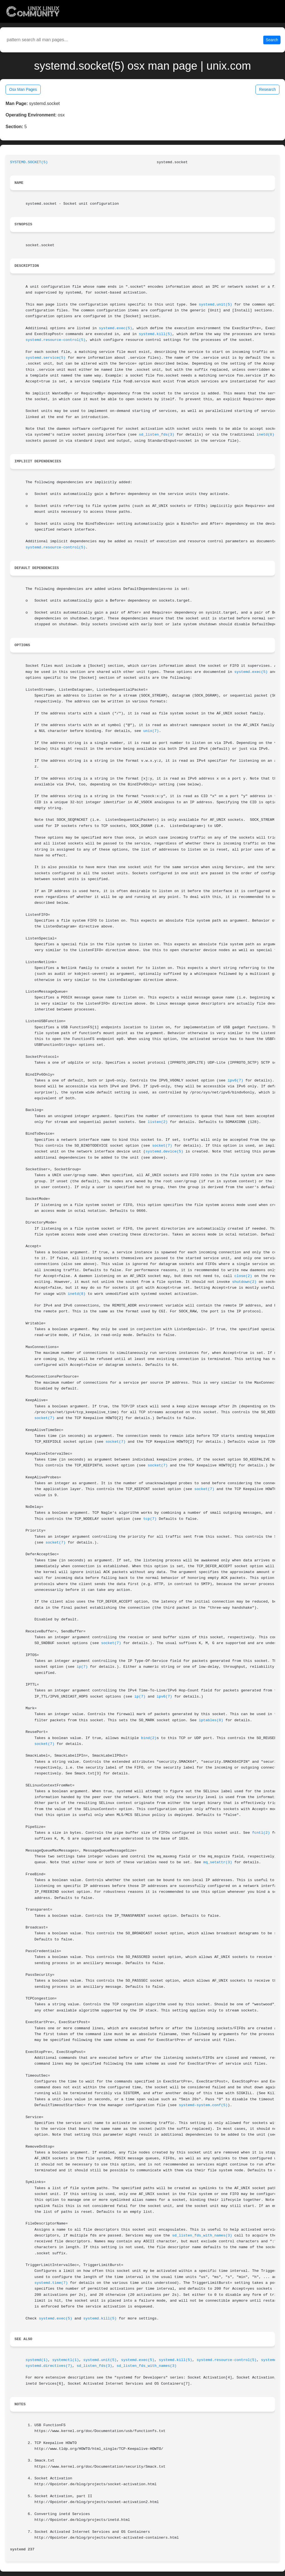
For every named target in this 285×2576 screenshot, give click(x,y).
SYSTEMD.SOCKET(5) (29, 162)
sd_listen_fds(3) (157, 435)
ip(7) (82, 1667)
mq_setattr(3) (217, 1862)
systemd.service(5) (46, 358)
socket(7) (162, 1146)
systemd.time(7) (51, 2283)
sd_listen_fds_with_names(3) (202, 2235)
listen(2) (158, 1122)
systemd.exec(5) (115, 328)
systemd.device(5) (164, 1151)
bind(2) (149, 1738)
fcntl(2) (261, 1833)
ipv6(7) (235, 1080)
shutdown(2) (244, 1282)
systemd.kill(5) (155, 334)
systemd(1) (37, 2360)
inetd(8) (265, 435)
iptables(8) (211, 1720)
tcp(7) (150, 1519)
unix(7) (151, 731)
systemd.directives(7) (49, 2366)
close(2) (243, 1276)
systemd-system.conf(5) (203, 2105)
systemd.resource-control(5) (55, 340)
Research (267, 89)
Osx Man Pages (23, 89)
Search (272, 40)
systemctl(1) (65, 2360)
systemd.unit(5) (215, 304)
